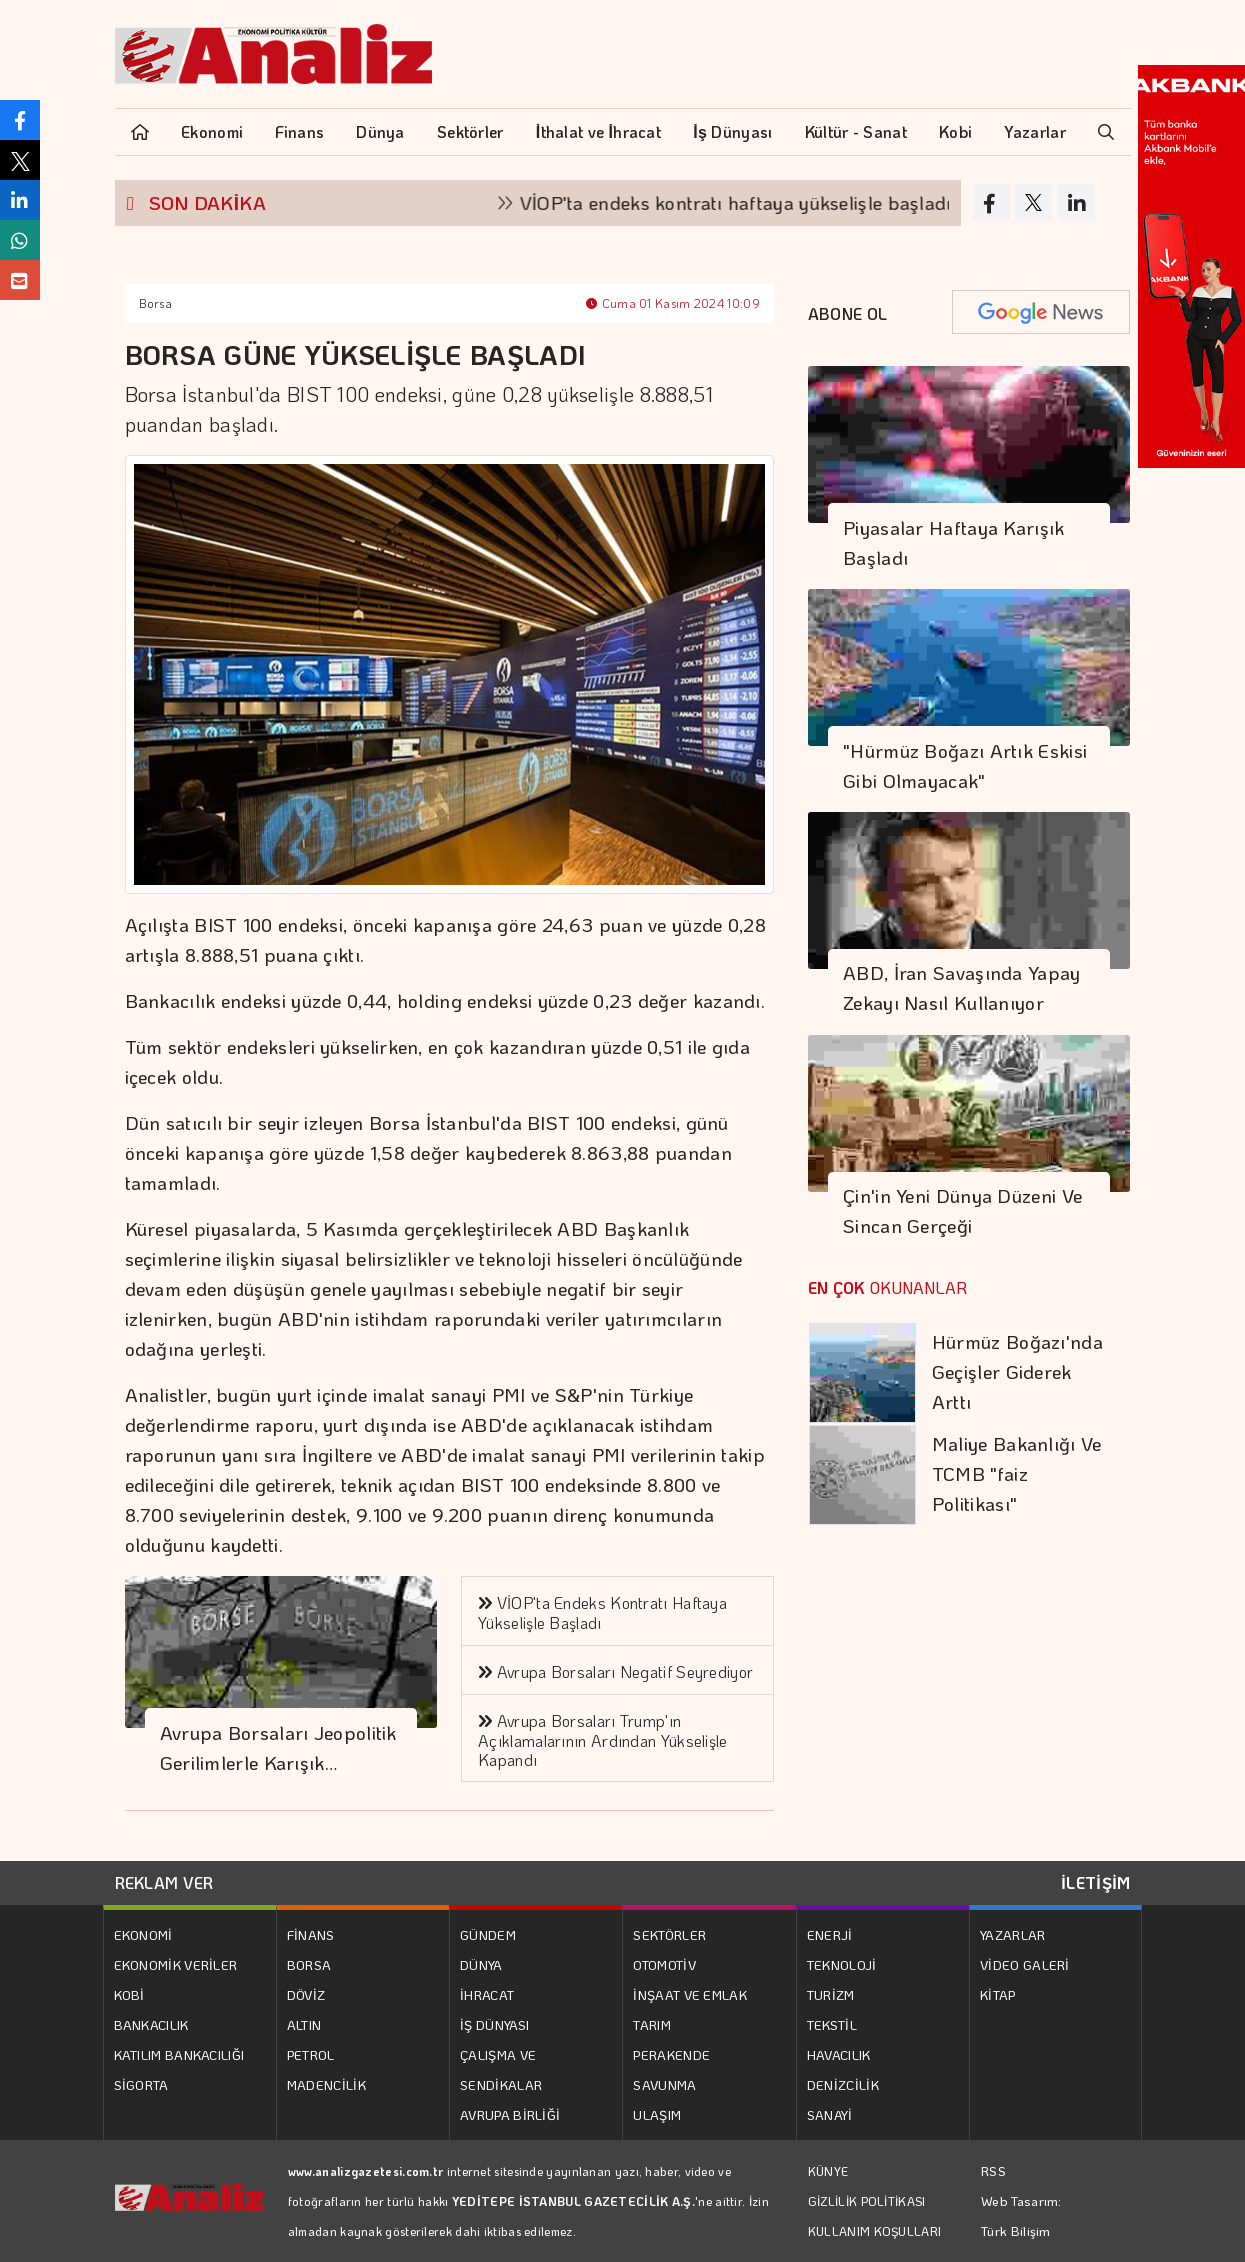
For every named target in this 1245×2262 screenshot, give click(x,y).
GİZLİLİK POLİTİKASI (867, 2201)
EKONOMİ (143, 1934)
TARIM (652, 2024)
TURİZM (831, 1994)
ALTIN (304, 2024)
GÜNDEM (488, 1934)
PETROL (311, 2054)
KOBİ (129, 1994)
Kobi (955, 131)
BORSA (309, 1964)
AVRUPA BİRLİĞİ (510, 2114)
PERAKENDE (671, 2054)
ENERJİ (830, 1934)
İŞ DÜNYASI (494, 2024)
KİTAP (998, 1994)
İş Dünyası (732, 131)
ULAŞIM (657, 2114)
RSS (993, 2170)
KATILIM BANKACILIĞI (179, 2054)
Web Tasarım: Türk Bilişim (1021, 2215)
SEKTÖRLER (669, 1934)
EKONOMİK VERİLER (176, 1964)
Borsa (156, 303)
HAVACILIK (839, 2054)
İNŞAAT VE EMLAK (690, 1994)
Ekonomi (212, 131)
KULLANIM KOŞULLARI (874, 2231)
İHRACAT (487, 1994)
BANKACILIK (151, 2024)
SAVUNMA (664, 2084)
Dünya (380, 131)
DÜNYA (481, 1964)
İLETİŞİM (1095, 1882)
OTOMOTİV (664, 1964)
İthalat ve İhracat (598, 131)
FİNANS (311, 1934)
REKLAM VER (164, 1882)
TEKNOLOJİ (842, 1964)
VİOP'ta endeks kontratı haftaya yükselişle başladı (753, 202)
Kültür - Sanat (856, 131)
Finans (299, 131)
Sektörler (470, 131)
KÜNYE (828, 2171)
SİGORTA (141, 2084)
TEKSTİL (832, 2024)
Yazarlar (1034, 131)
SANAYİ (830, 2114)
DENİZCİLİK (843, 2084)
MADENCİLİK (326, 2084)
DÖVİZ (306, 1994)
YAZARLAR (1012, 1934)
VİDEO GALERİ (1025, 1964)
